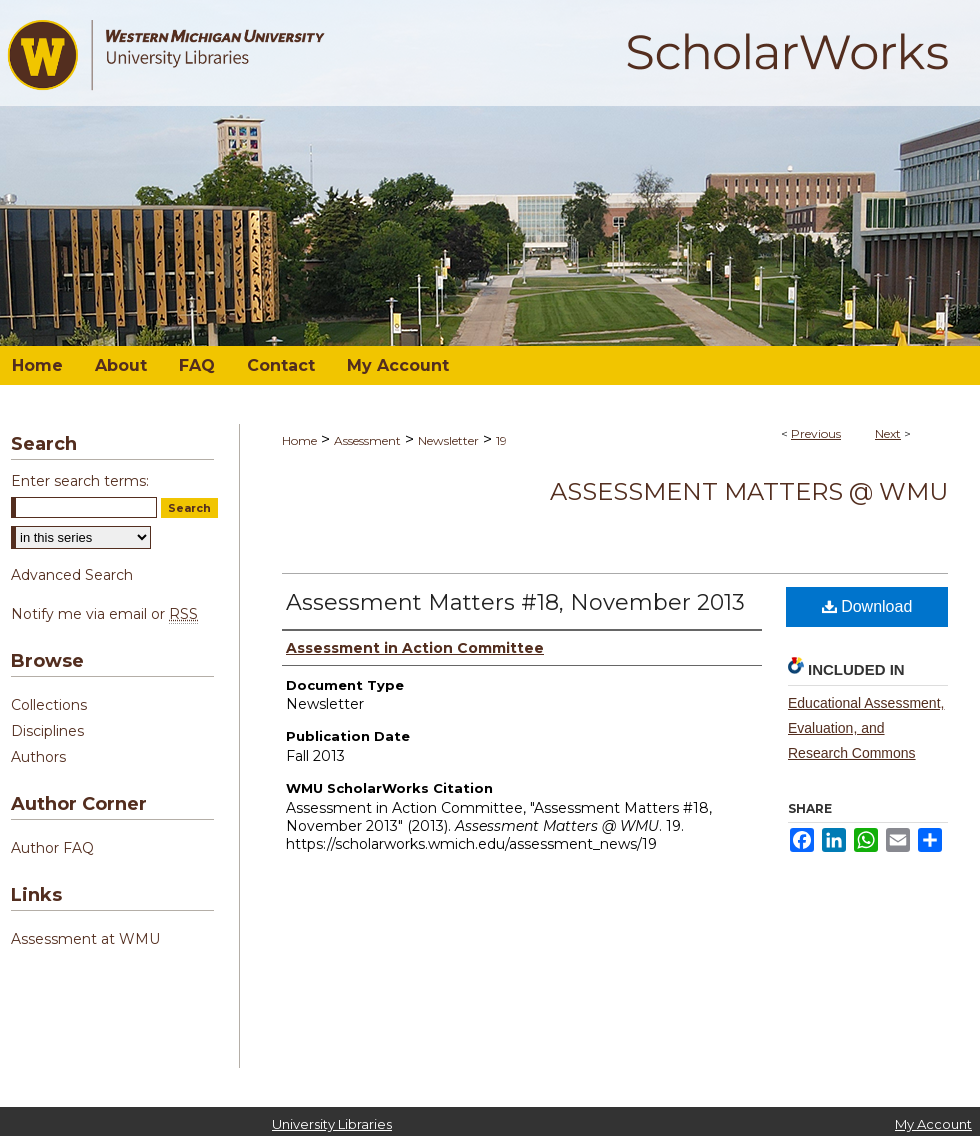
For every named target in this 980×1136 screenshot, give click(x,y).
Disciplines (47, 731)
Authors (38, 757)
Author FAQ (52, 848)
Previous (816, 433)
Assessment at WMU (85, 939)
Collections (49, 705)
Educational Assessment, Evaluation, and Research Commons (866, 728)
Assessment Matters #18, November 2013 (515, 602)
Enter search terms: (80, 481)
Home (299, 440)
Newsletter (448, 440)
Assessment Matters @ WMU (749, 491)
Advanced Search (72, 575)
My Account (933, 1124)
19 (501, 440)
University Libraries (332, 1124)
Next (888, 433)
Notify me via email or (104, 614)
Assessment (367, 440)
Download (867, 606)
